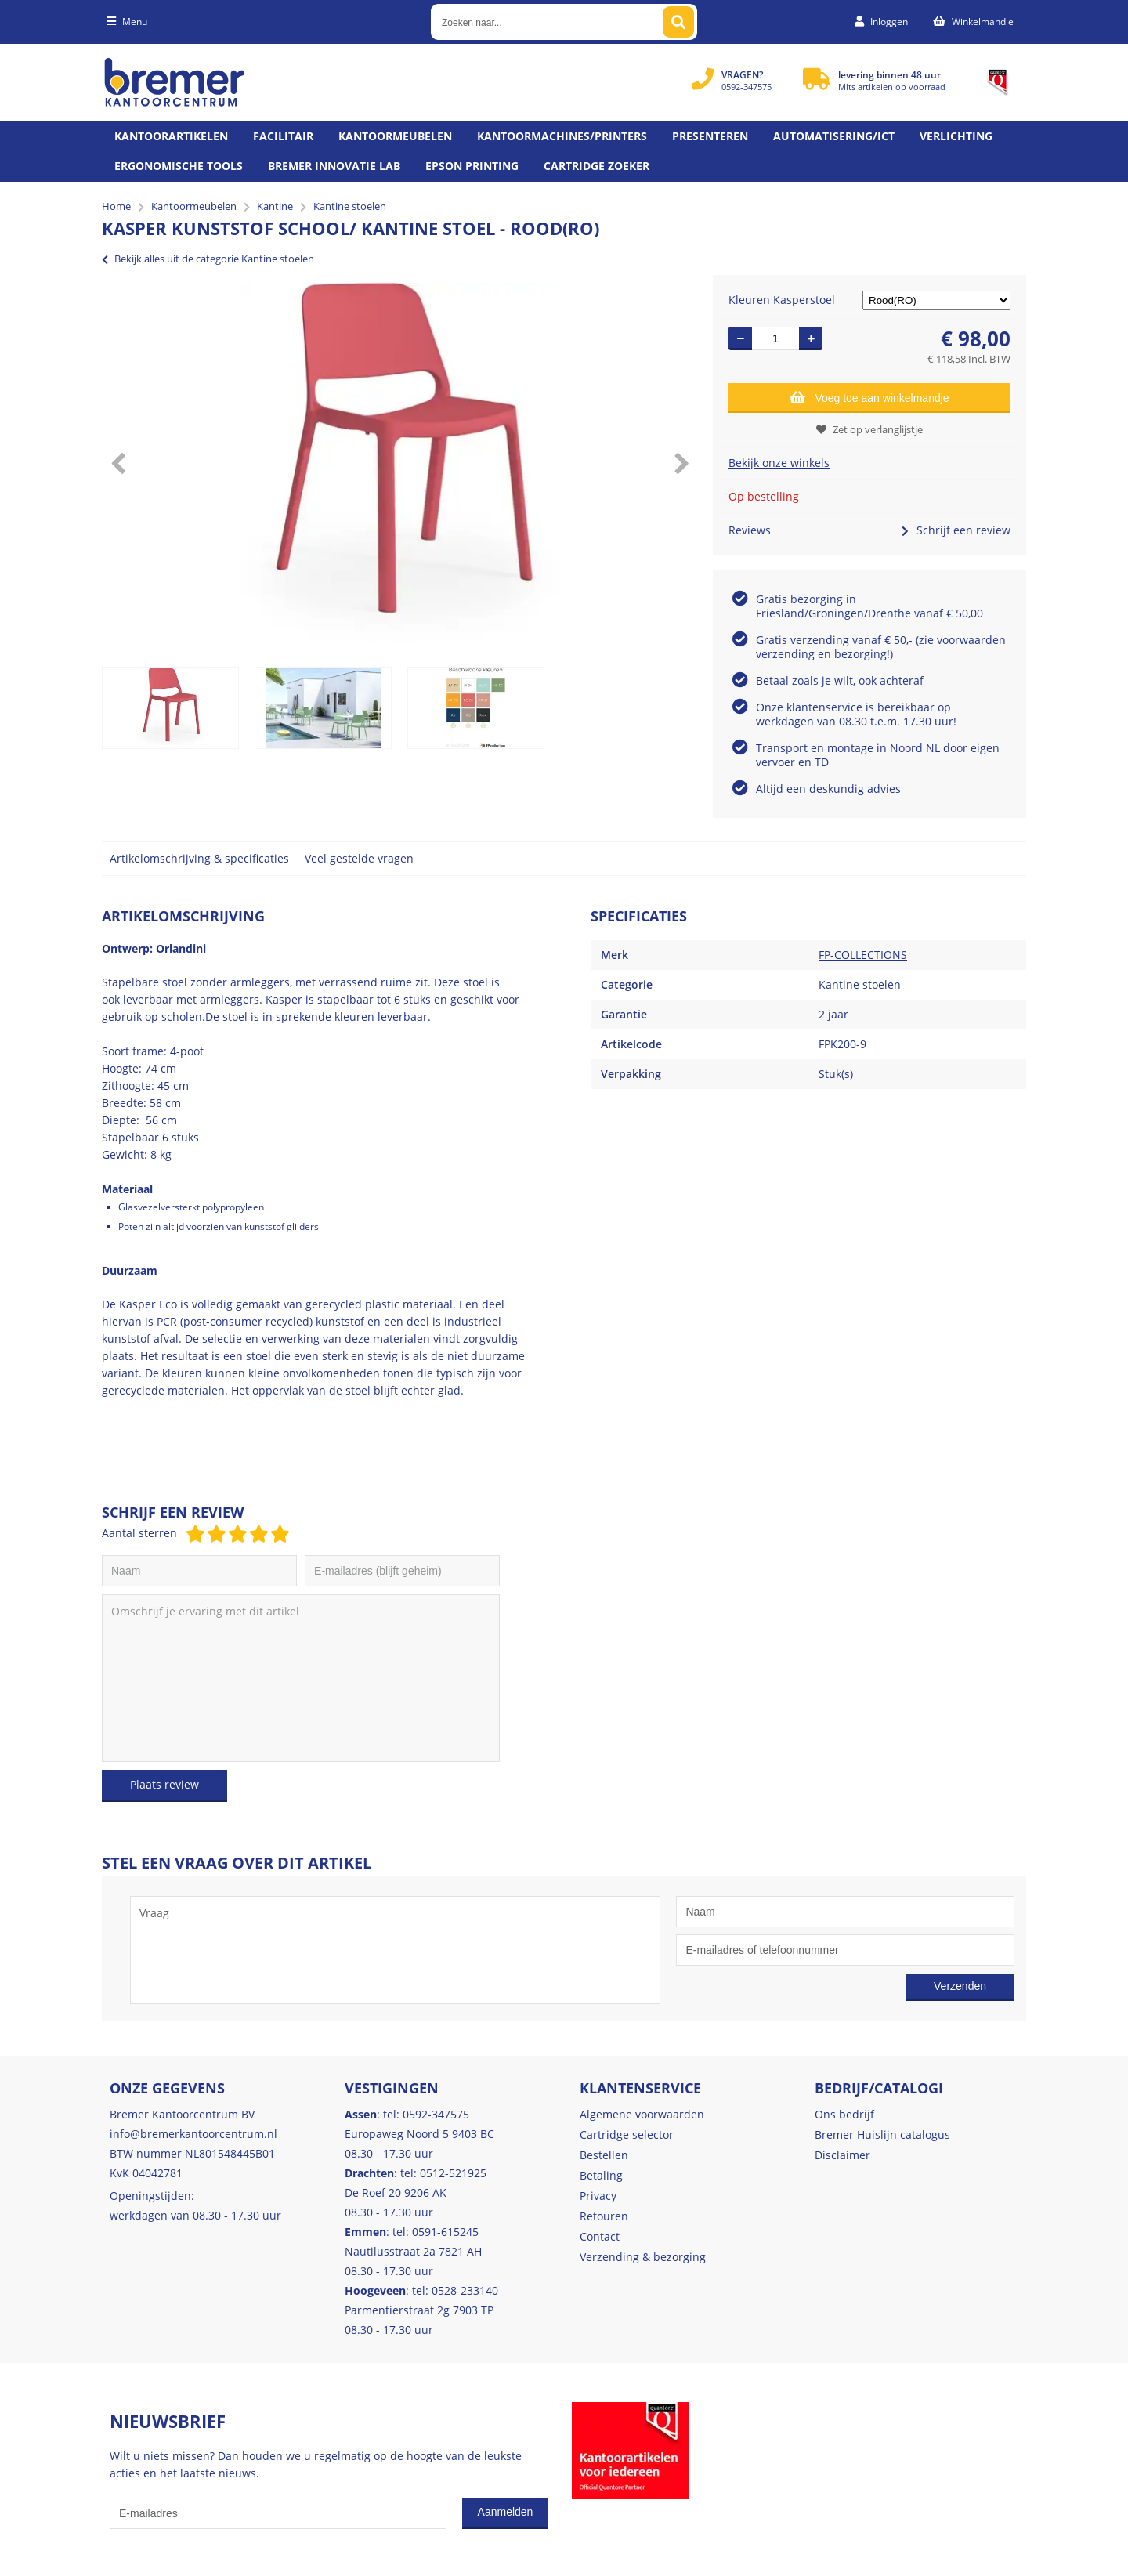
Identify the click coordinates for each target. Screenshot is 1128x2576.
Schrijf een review (956, 530)
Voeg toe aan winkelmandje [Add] (869, 397)
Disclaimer (842, 2154)
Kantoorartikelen (171, 135)
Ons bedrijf (844, 2114)
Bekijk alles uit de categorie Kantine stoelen (208, 258)
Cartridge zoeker (596, 165)
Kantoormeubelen (395, 135)
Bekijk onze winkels (779, 462)
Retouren (604, 2216)
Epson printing (472, 165)
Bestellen (604, 2154)
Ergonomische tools (178, 165)
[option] (399, 463)
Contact (600, 2236)
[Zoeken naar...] (678, 22)
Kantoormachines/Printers (562, 135)
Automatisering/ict (834, 135)
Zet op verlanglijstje (869, 429)
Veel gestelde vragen (359, 858)
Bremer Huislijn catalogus (882, 2134)
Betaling (601, 2175)
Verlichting (956, 135)
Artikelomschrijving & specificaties (199, 858)
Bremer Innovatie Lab (334, 165)
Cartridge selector (627, 2134)
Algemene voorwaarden (642, 2114)
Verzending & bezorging (643, 2256)
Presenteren (710, 135)
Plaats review (164, 1784)
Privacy (598, 2195)
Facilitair (283, 135)
